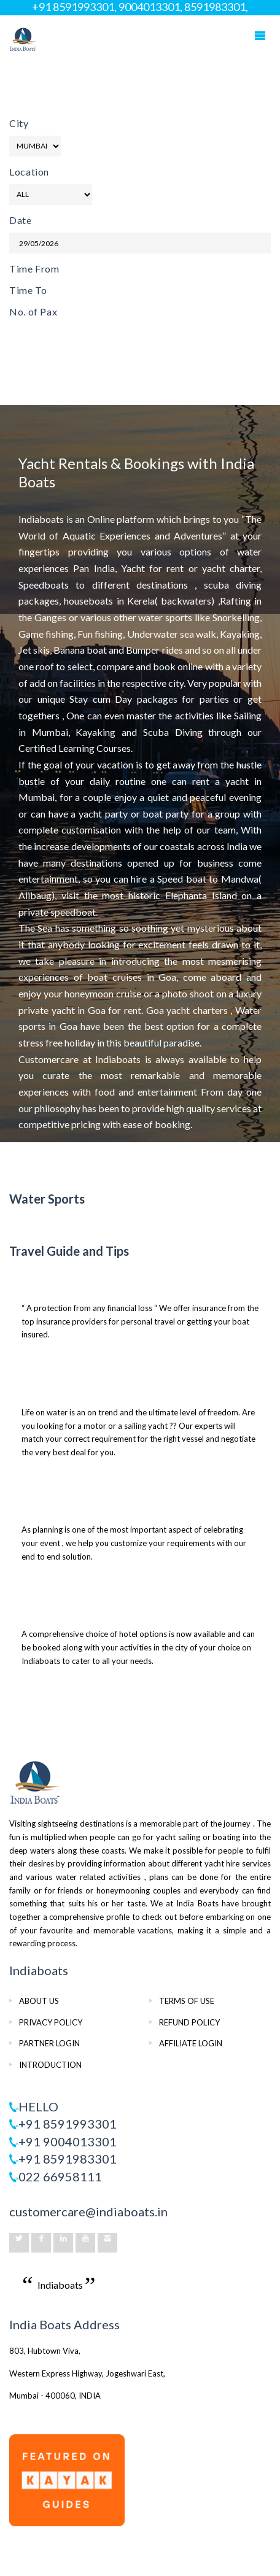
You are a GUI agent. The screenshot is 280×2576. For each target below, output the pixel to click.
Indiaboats (60, 2285)
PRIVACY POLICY (50, 2022)
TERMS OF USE (186, 2001)
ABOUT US (39, 2001)
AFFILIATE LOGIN (190, 2043)
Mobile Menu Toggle (259, 35)
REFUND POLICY (189, 2022)
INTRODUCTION (50, 2065)
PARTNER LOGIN (49, 2043)
